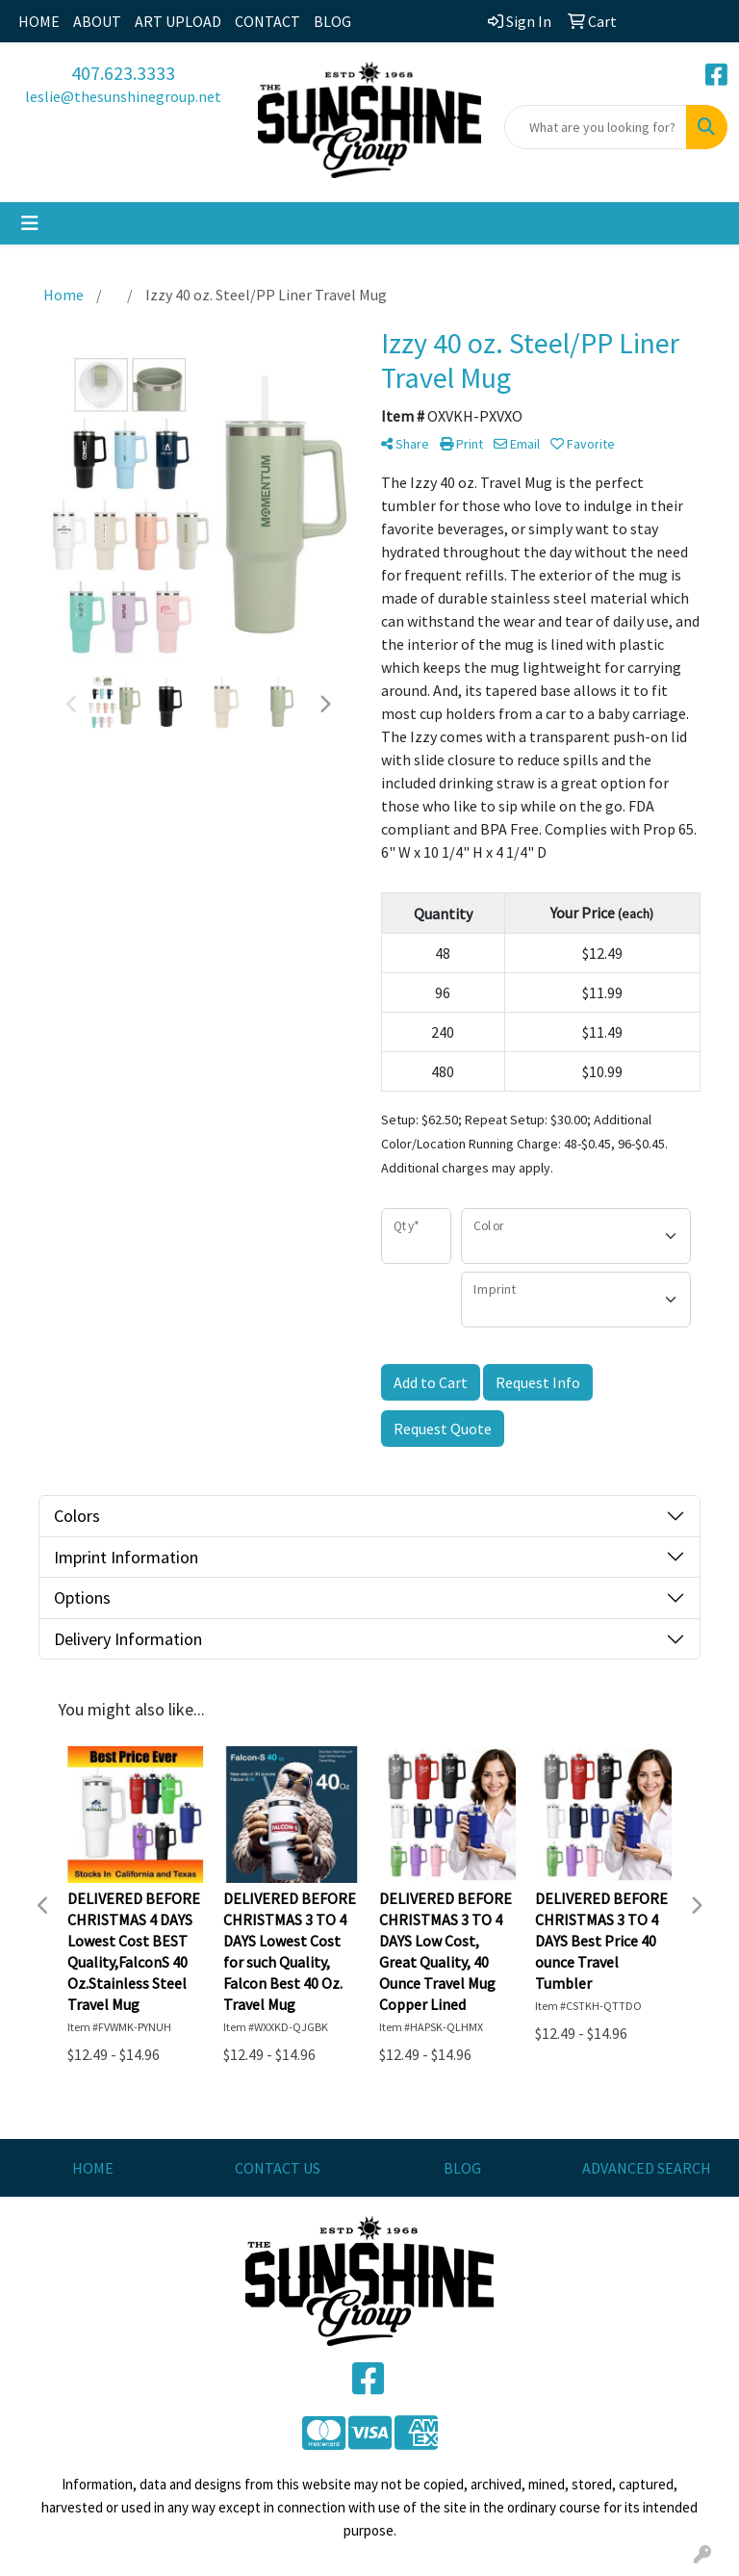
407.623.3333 (123, 73)
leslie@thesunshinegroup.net (123, 96)
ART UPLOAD (178, 21)
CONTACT (267, 21)
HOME (39, 21)
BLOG (332, 21)
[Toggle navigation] (30, 223)
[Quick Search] (595, 127)
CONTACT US (277, 2167)
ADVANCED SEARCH (646, 2167)
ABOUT (97, 21)
